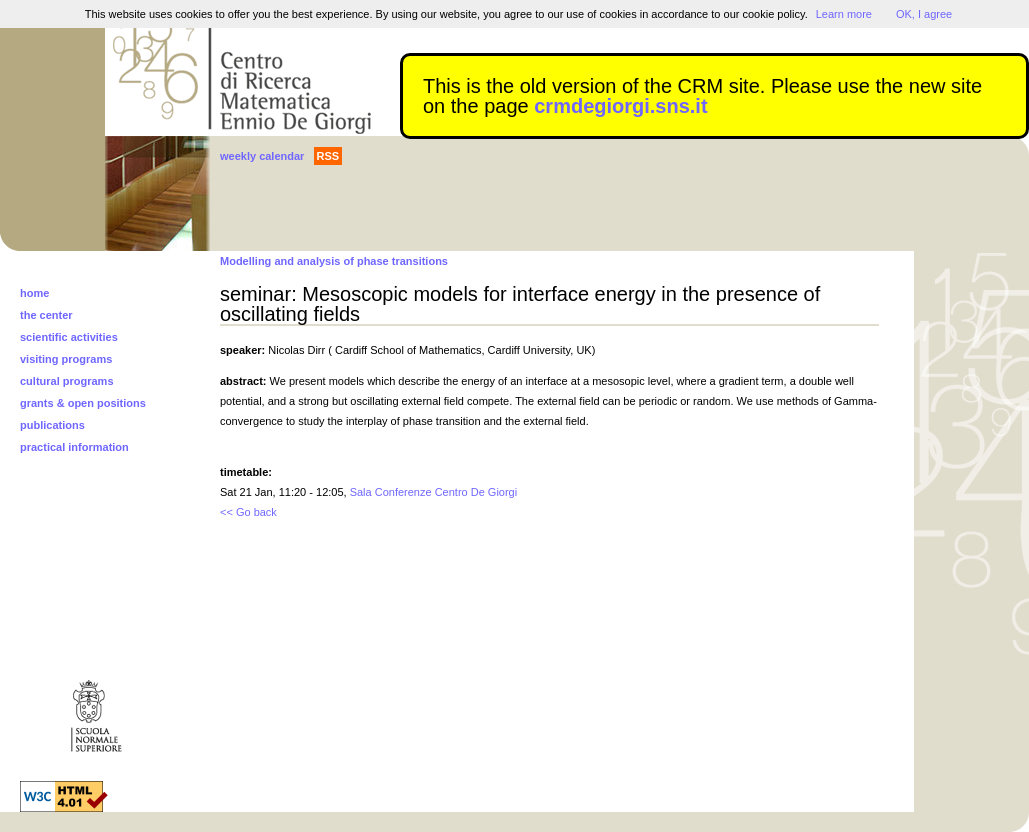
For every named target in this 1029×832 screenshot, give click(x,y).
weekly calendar (262, 156)
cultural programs (67, 381)
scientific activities (69, 337)
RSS (328, 156)
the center (46, 315)
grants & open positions (83, 403)
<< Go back (248, 512)
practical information (74, 447)
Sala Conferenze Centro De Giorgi (434, 492)
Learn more (844, 14)
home (34, 293)
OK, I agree (924, 14)
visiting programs (66, 359)
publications (52, 425)
